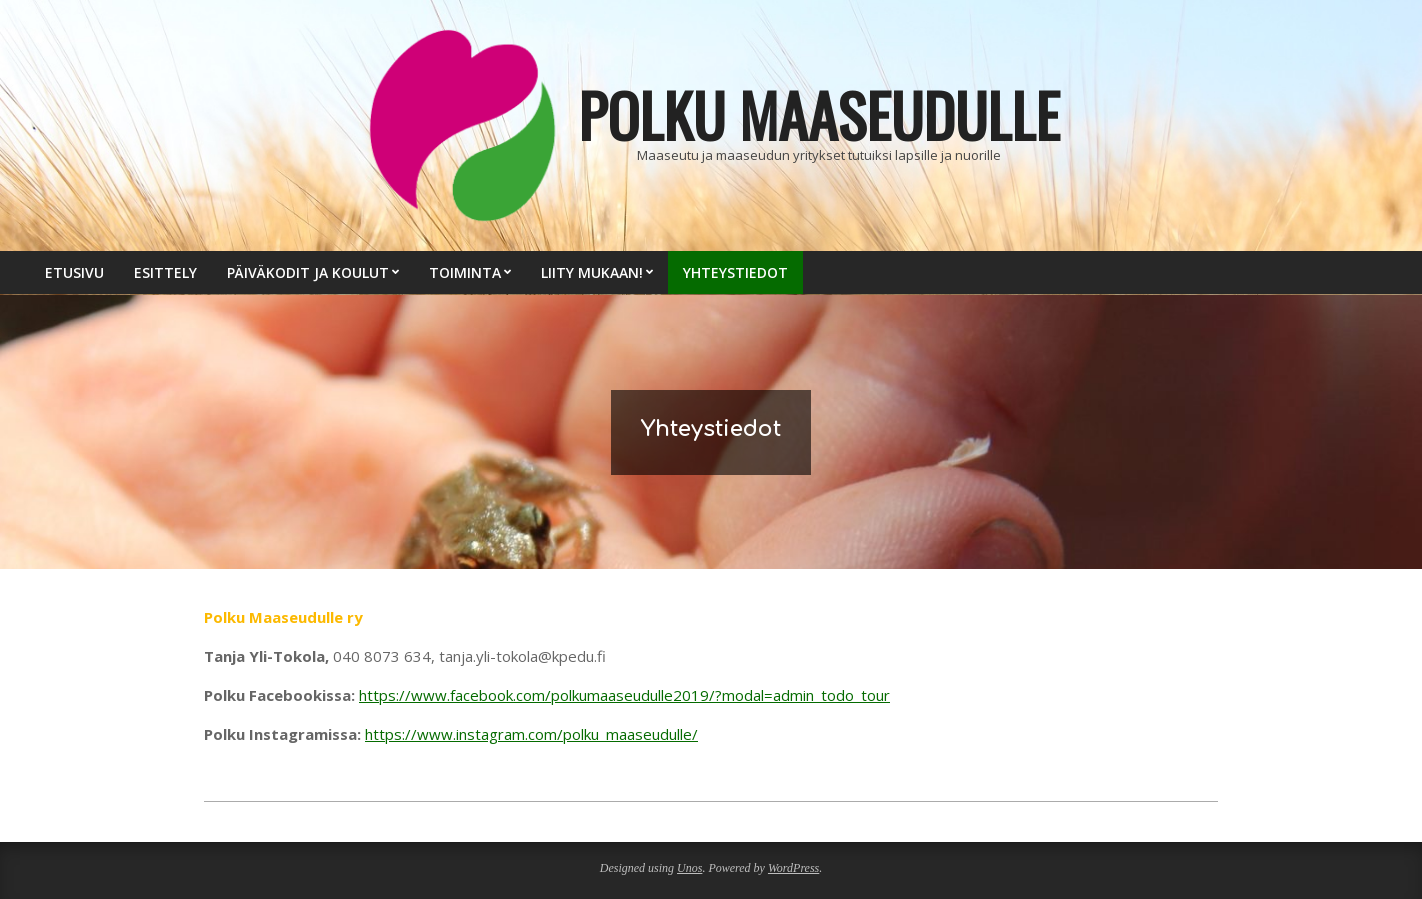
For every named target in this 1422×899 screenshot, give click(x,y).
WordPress (793, 868)
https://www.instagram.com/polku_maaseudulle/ (531, 734)
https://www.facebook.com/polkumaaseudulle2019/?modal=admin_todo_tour (624, 695)
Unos (689, 868)
